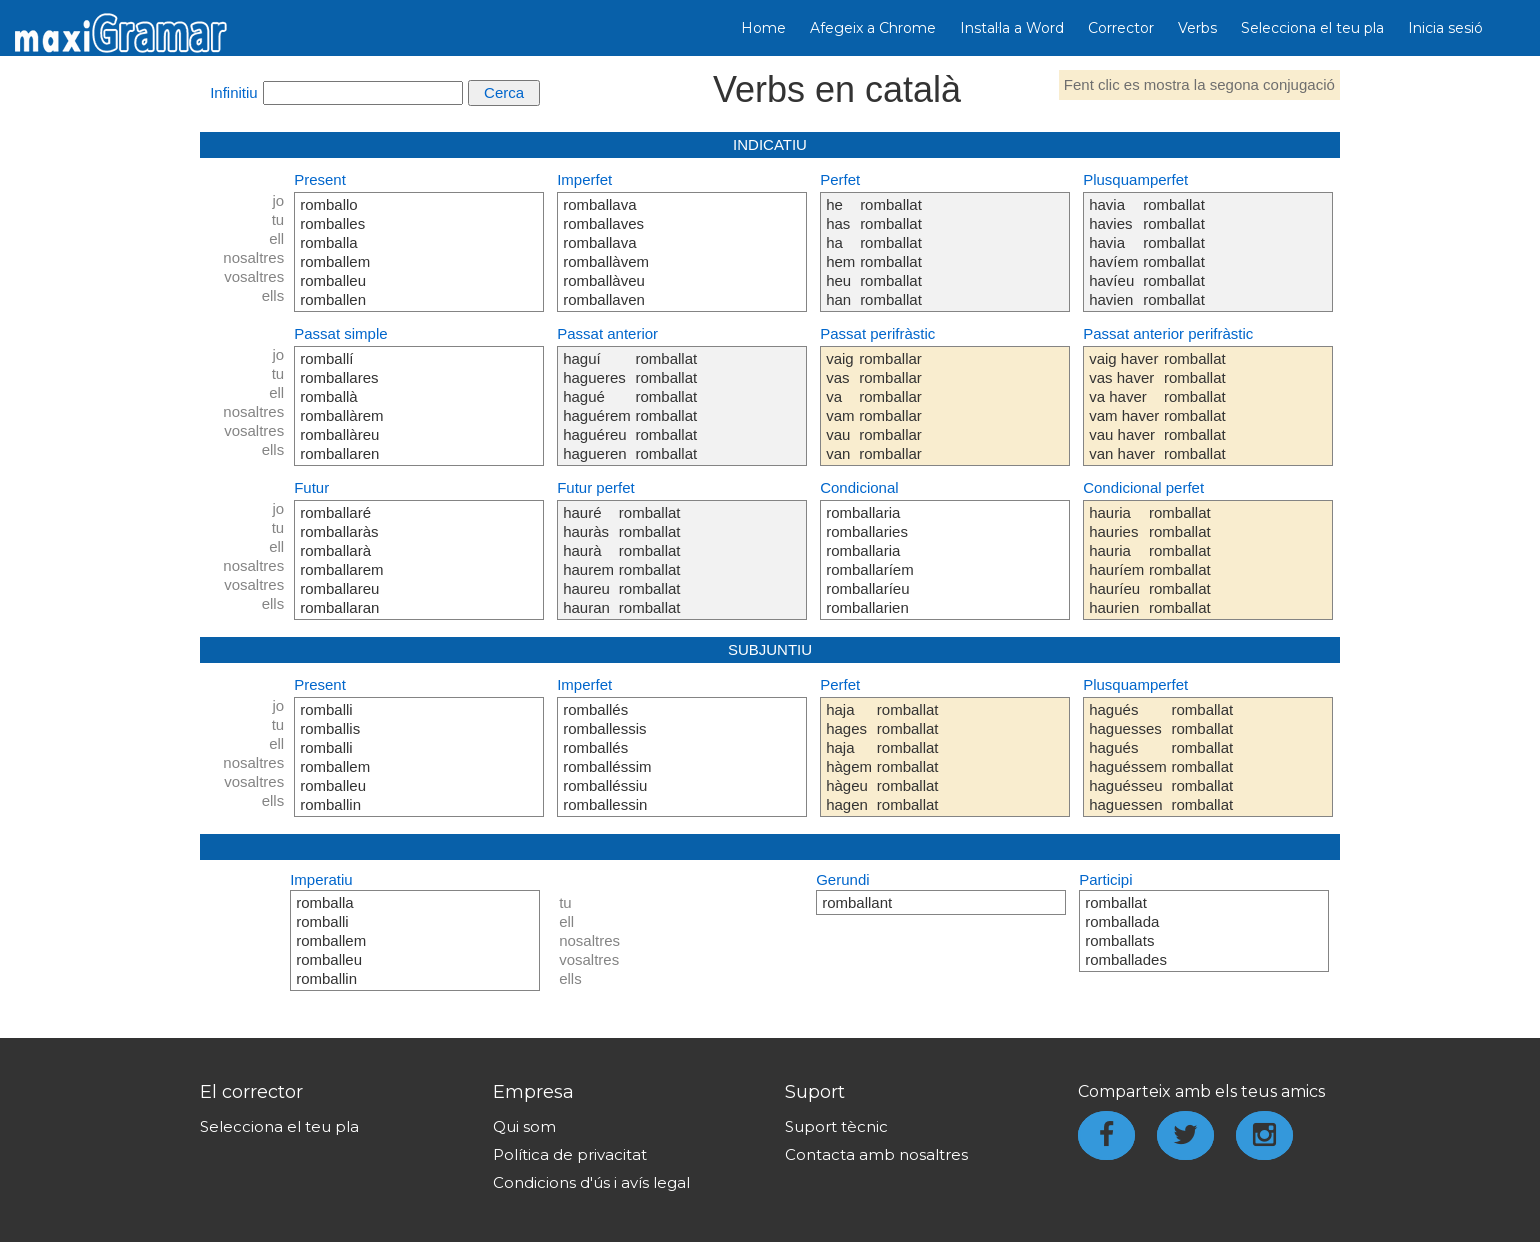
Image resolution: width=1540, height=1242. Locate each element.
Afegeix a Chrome (873, 28)
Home (763, 28)
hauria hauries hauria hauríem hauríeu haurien (1116, 560)
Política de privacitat (570, 1154)
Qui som (524, 1126)
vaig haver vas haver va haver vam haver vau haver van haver (1124, 406)
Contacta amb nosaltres (876, 1154)
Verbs (1197, 28)
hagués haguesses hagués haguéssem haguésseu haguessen (1128, 757)
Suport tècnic (836, 1126)
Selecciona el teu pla (1312, 28)
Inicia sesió (1445, 28)
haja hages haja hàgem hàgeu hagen (849, 757)
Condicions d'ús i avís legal (591, 1182)
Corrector (1121, 28)
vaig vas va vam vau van (840, 406)
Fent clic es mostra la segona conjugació (1199, 84)
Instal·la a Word (1012, 28)
